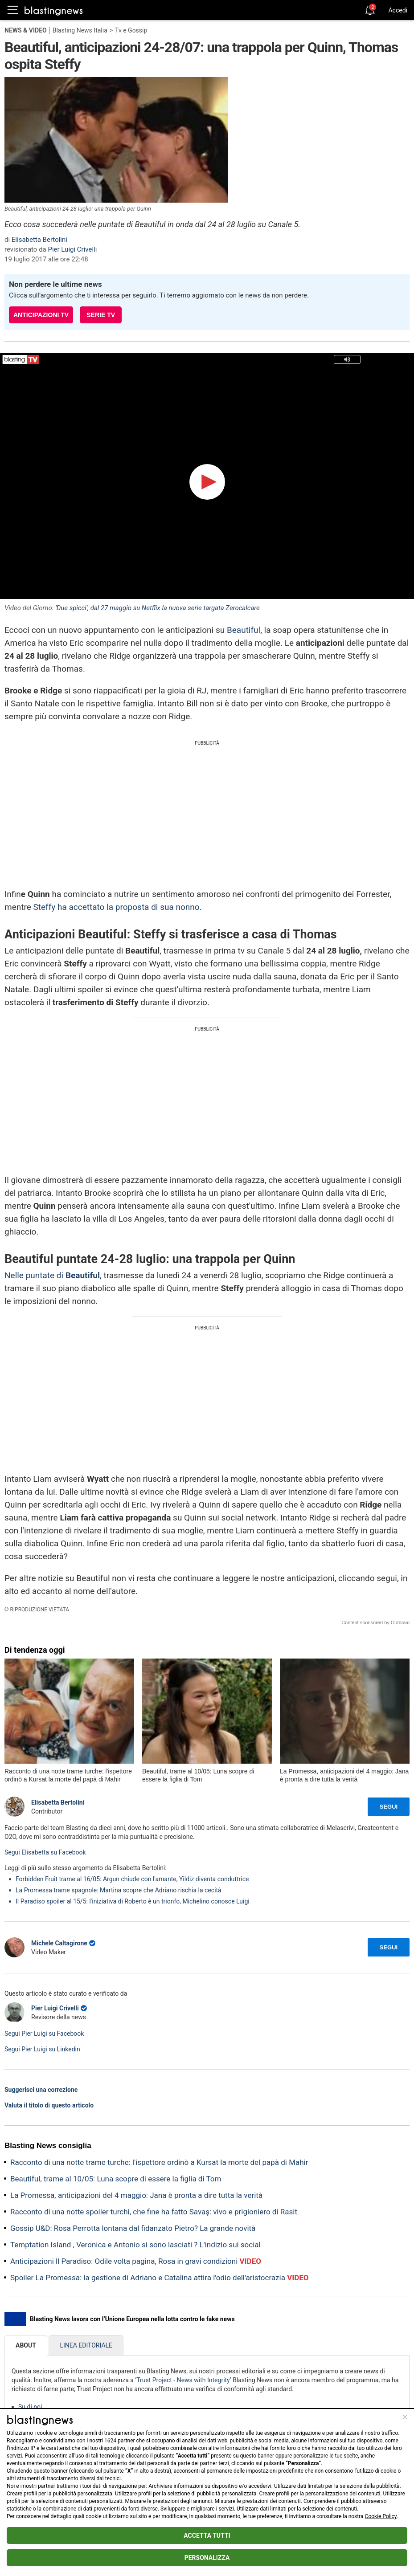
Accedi (397, 10)
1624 (110, 2440)
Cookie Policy (381, 2516)
